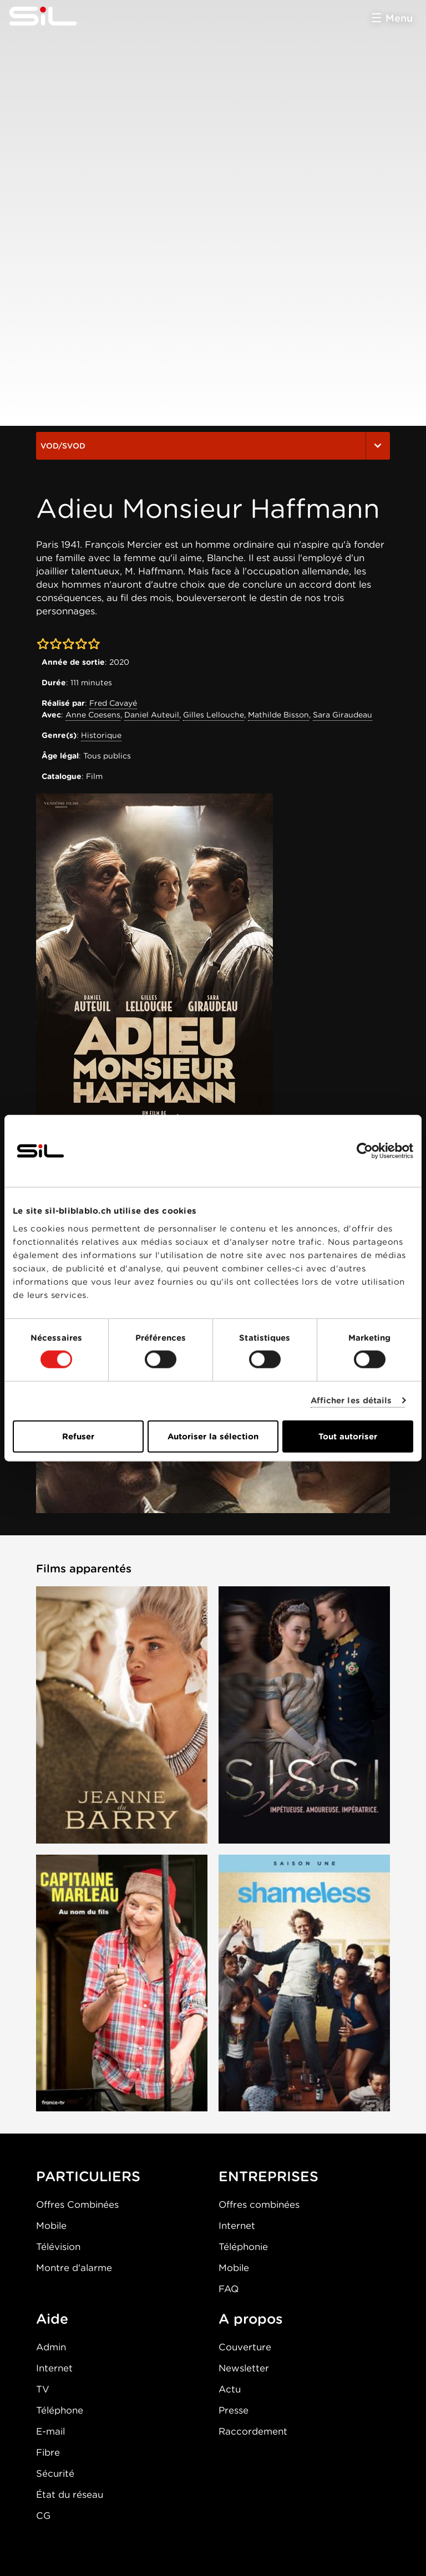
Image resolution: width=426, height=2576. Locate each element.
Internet (237, 2225)
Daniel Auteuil (151, 714)
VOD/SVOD (213, 446)
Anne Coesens (92, 714)
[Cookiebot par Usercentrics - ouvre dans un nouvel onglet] (364, 1151)
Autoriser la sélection (213, 1436)
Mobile (51, 2225)
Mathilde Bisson (278, 714)
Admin (51, 2347)
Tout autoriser (347, 1436)
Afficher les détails (351, 1401)
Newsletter (244, 2368)
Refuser (78, 1436)
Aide (52, 2318)
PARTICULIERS (88, 2176)
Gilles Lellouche (213, 714)
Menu (399, 18)
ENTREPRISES (268, 2176)
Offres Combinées (77, 2204)
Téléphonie (243, 2246)
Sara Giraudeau (342, 714)
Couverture (245, 2347)
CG (43, 2515)
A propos (251, 2318)
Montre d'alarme (74, 2267)
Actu (230, 2389)
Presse (233, 2410)
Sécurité (55, 2473)
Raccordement (253, 2431)
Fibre (48, 2452)
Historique (101, 735)
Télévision (58, 2246)
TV (42, 2389)
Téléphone (59, 2410)
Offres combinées (259, 2204)
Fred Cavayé (113, 703)
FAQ (229, 2288)
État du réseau (69, 2494)
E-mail (50, 2431)
